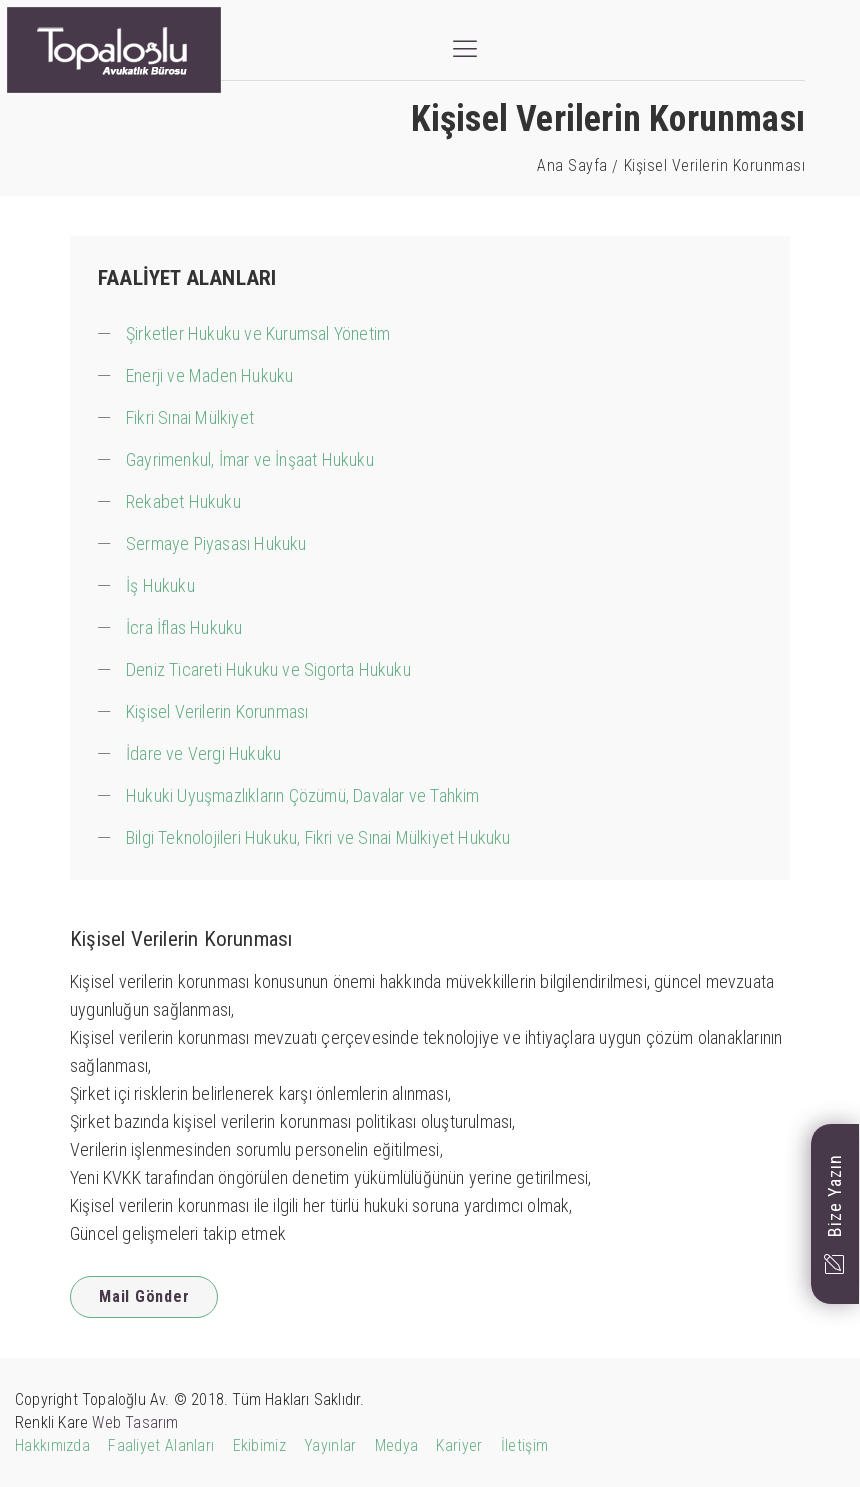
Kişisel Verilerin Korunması (217, 711)
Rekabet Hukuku (183, 501)
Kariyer (459, 1445)
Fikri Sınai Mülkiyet (190, 417)
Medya (397, 1445)
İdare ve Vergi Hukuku (203, 753)
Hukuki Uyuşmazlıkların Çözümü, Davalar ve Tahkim (303, 795)
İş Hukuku (160, 585)
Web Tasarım (135, 1422)
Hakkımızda (52, 1445)
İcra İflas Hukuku (184, 627)
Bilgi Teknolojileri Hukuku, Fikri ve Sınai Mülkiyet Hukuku (318, 837)
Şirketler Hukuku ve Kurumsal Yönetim (258, 333)
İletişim (524, 1445)
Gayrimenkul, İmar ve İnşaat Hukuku (250, 459)
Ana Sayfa (572, 165)
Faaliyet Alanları (161, 1445)
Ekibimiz (259, 1445)
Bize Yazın (834, 1214)
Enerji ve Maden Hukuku (209, 375)
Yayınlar (330, 1445)
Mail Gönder (144, 1296)
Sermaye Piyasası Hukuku (216, 543)
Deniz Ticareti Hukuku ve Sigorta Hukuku (268, 669)
